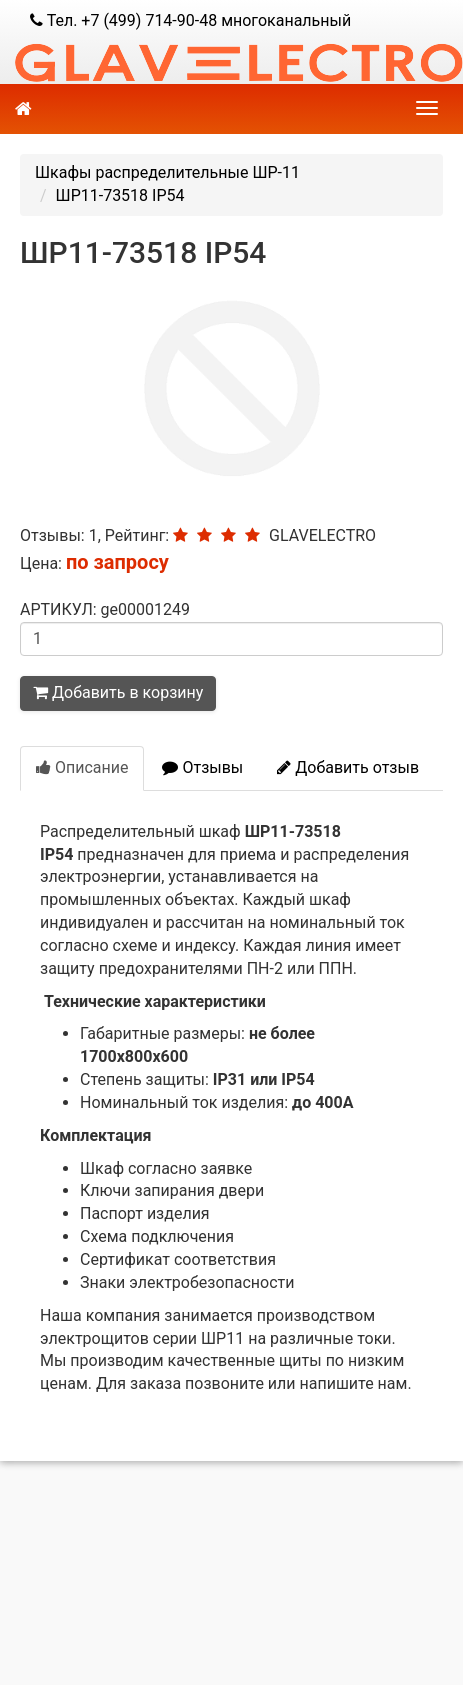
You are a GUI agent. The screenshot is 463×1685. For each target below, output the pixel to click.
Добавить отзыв (348, 767)
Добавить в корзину (118, 692)
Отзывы (202, 767)
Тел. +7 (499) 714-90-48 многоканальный (190, 20)
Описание (82, 767)
